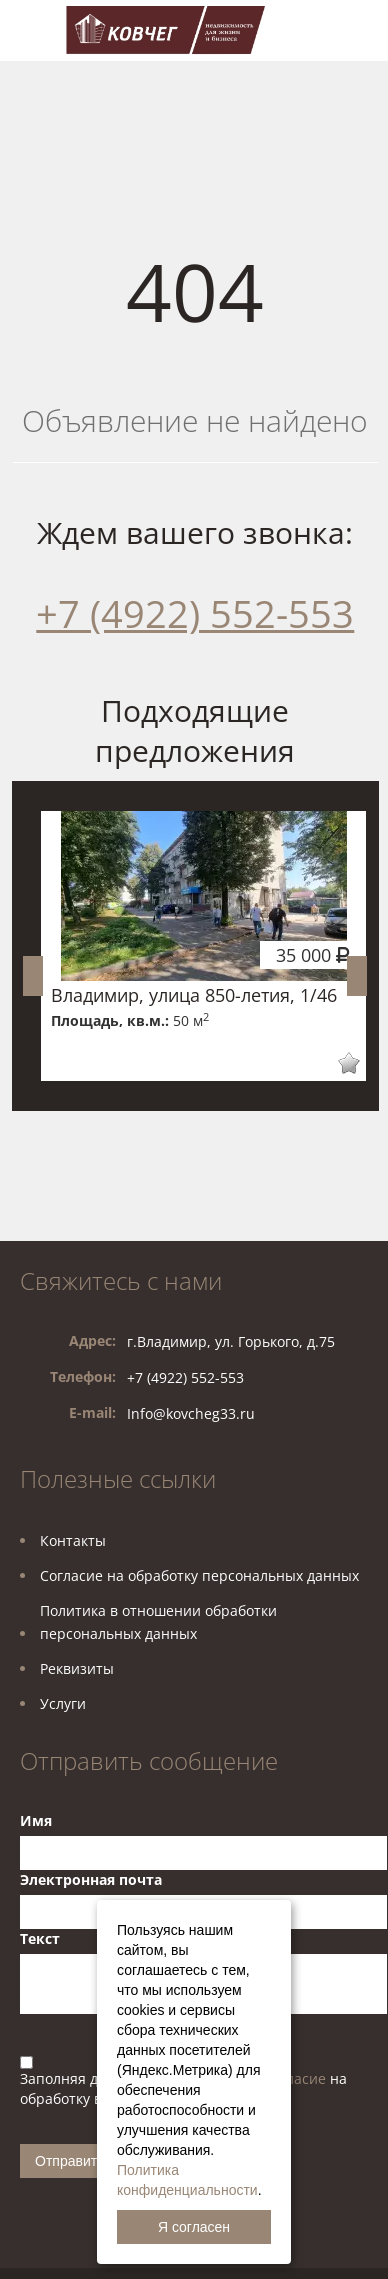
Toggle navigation (37, 30)
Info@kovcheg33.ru (191, 1413)
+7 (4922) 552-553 (195, 613)
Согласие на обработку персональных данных (199, 1575)
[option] (203, 946)
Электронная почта (91, 1879)
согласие (297, 2078)
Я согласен (194, 2227)
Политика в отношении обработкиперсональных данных (158, 1622)
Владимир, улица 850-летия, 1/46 (194, 995)
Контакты (73, 1540)
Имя (36, 1820)
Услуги (63, 1703)
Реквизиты (77, 1668)
